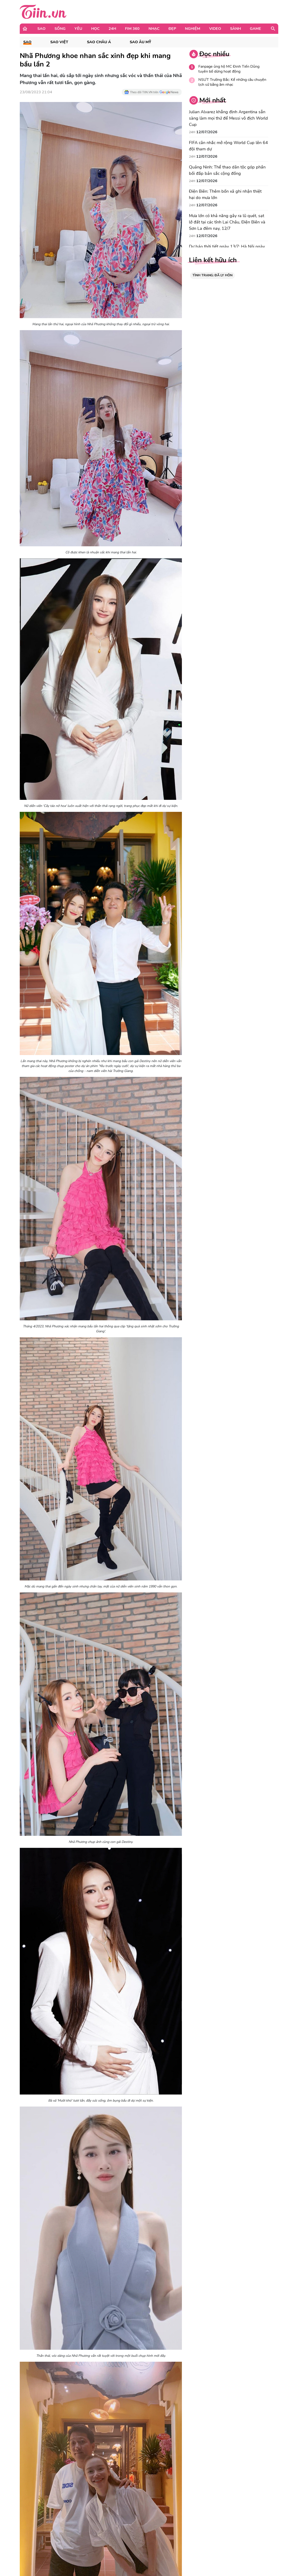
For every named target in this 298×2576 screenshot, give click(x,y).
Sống (60, 28)
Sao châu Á (99, 42)
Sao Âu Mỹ (140, 42)
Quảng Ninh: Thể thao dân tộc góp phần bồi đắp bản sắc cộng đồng (227, 170)
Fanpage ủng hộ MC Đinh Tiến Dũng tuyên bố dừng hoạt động (228, 69)
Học (95, 28)
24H (112, 28)
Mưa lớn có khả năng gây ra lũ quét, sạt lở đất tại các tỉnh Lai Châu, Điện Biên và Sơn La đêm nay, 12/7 (227, 222)
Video (215, 28)
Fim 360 (132, 28)
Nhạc (154, 28)
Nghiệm (192, 28)
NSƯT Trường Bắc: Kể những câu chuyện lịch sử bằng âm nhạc (232, 82)
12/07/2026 (206, 132)
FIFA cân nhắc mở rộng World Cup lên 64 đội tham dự (228, 146)
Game (255, 28)
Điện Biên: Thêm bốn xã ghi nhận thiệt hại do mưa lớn (225, 194)
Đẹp (172, 28)
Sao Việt (59, 42)
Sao (41, 28)
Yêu (78, 28)
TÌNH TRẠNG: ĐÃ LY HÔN (212, 275)
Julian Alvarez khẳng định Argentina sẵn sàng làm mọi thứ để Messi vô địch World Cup (228, 118)
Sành (235, 28)
